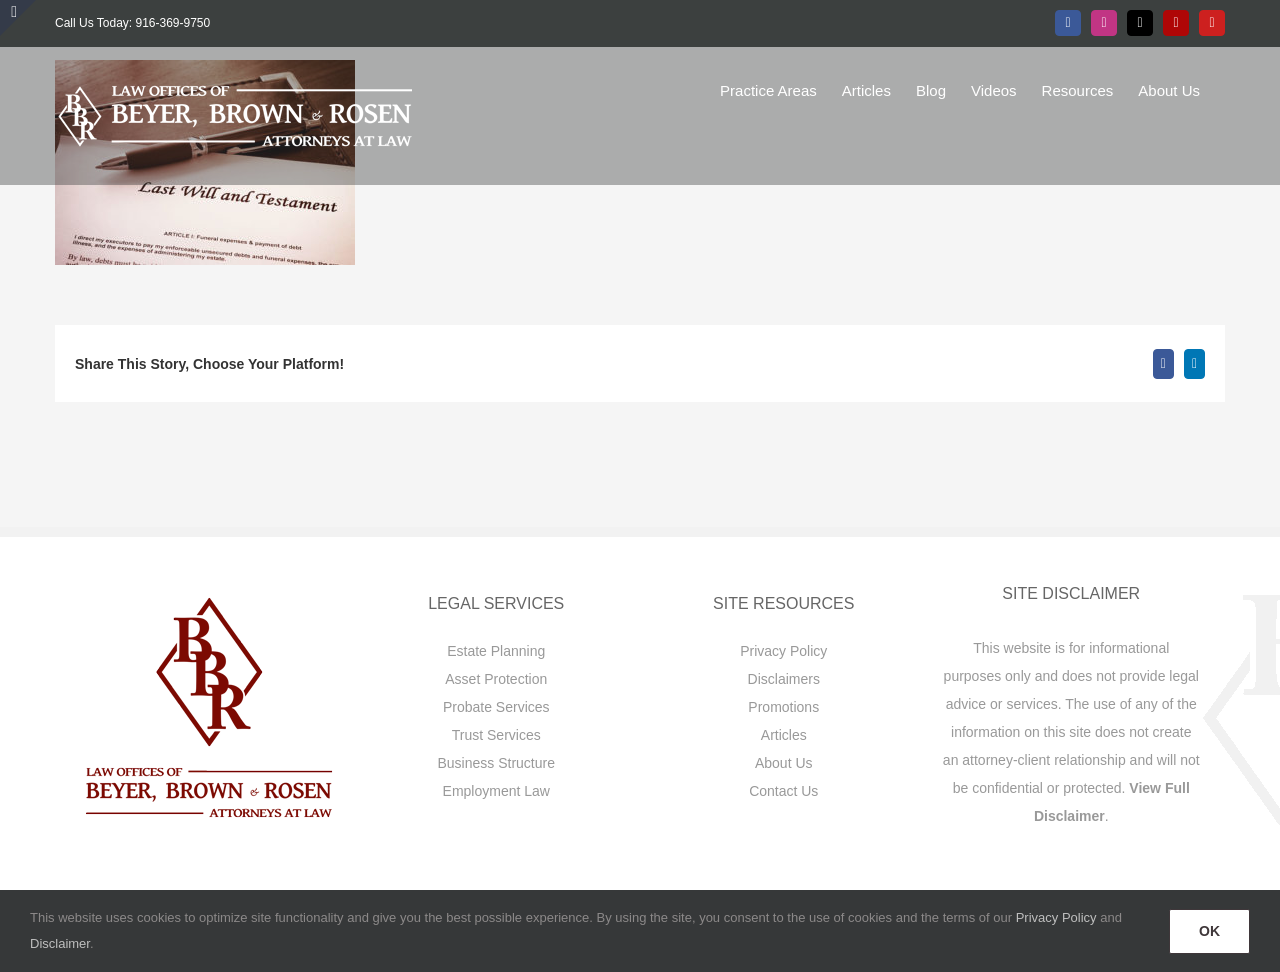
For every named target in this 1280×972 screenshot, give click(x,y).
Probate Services (496, 707)
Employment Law (496, 791)
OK (1209, 931)
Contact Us (783, 791)
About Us (784, 763)
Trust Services (496, 735)
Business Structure (497, 763)
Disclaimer (60, 943)
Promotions (783, 707)
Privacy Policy (783, 651)
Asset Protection (496, 679)
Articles (784, 735)
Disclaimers (784, 679)
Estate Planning (496, 651)
